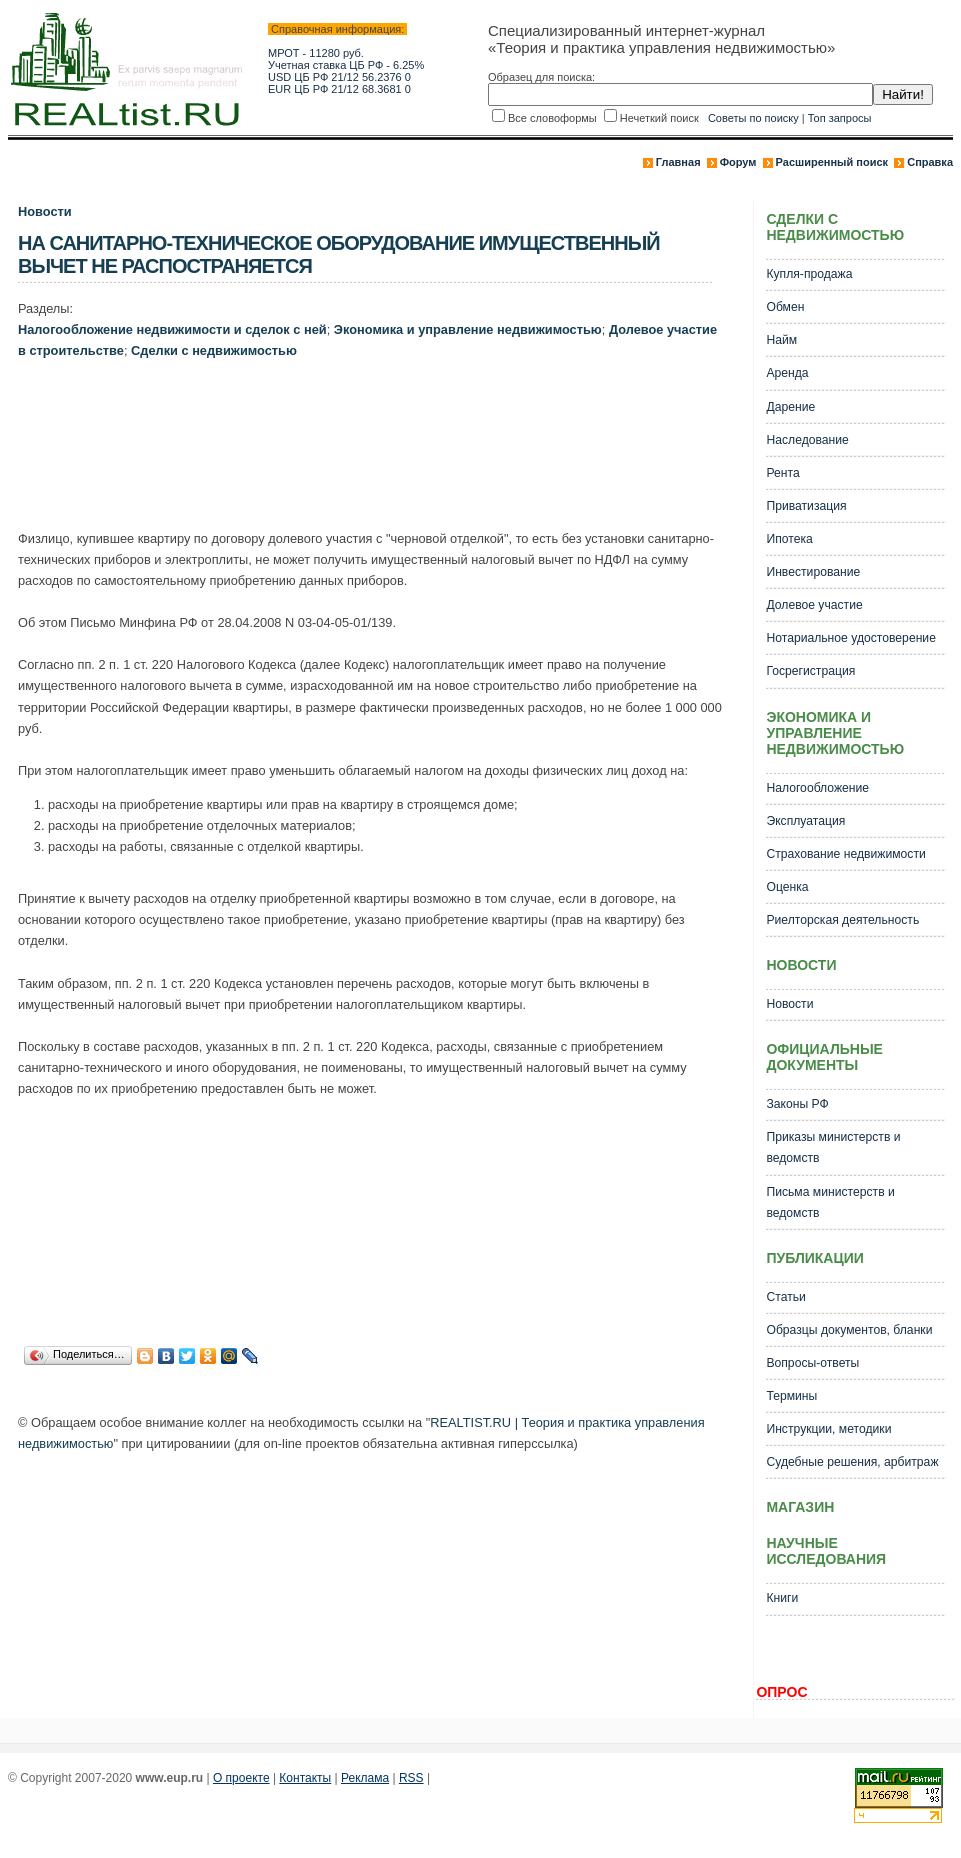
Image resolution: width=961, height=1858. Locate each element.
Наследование (807, 440)
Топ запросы (840, 118)
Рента (782, 473)
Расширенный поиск (832, 162)
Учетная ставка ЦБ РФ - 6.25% (346, 65)
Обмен (785, 307)
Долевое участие (814, 605)
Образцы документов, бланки (849, 1330)
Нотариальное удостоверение (850, 638)
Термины (791, 1396)
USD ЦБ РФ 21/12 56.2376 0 (339, 77)
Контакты (305, 1778)
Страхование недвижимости (845, 854)
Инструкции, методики (828, 1429)
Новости (45, 211)
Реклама (365, 1778)
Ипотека (789, 539)
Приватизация (806, 506)
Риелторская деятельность (842, 920)
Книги (782, 1598)
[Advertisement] (382, 449)
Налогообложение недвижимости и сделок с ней (172, 329)
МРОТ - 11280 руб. (316, 53)
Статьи (785, 1297)
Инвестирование (813, 572)
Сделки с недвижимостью (214, 350)
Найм (781, 340)
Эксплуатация (805, 821)
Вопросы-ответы (812, 1363)
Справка (930, 162)
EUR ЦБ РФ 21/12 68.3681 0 (339, 89)
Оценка (787, 887)
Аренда (787, 373)
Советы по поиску (753, 118)
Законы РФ (797, 1104)
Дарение (790, 407)
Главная (678, 162)
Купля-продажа (809, 274)
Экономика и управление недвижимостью (468, 329)
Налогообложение (817, 788)
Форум (738, 162)
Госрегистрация (810, 671)
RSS (411, 1778)
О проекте (241, 1778)
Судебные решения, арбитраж (852, 1462)
